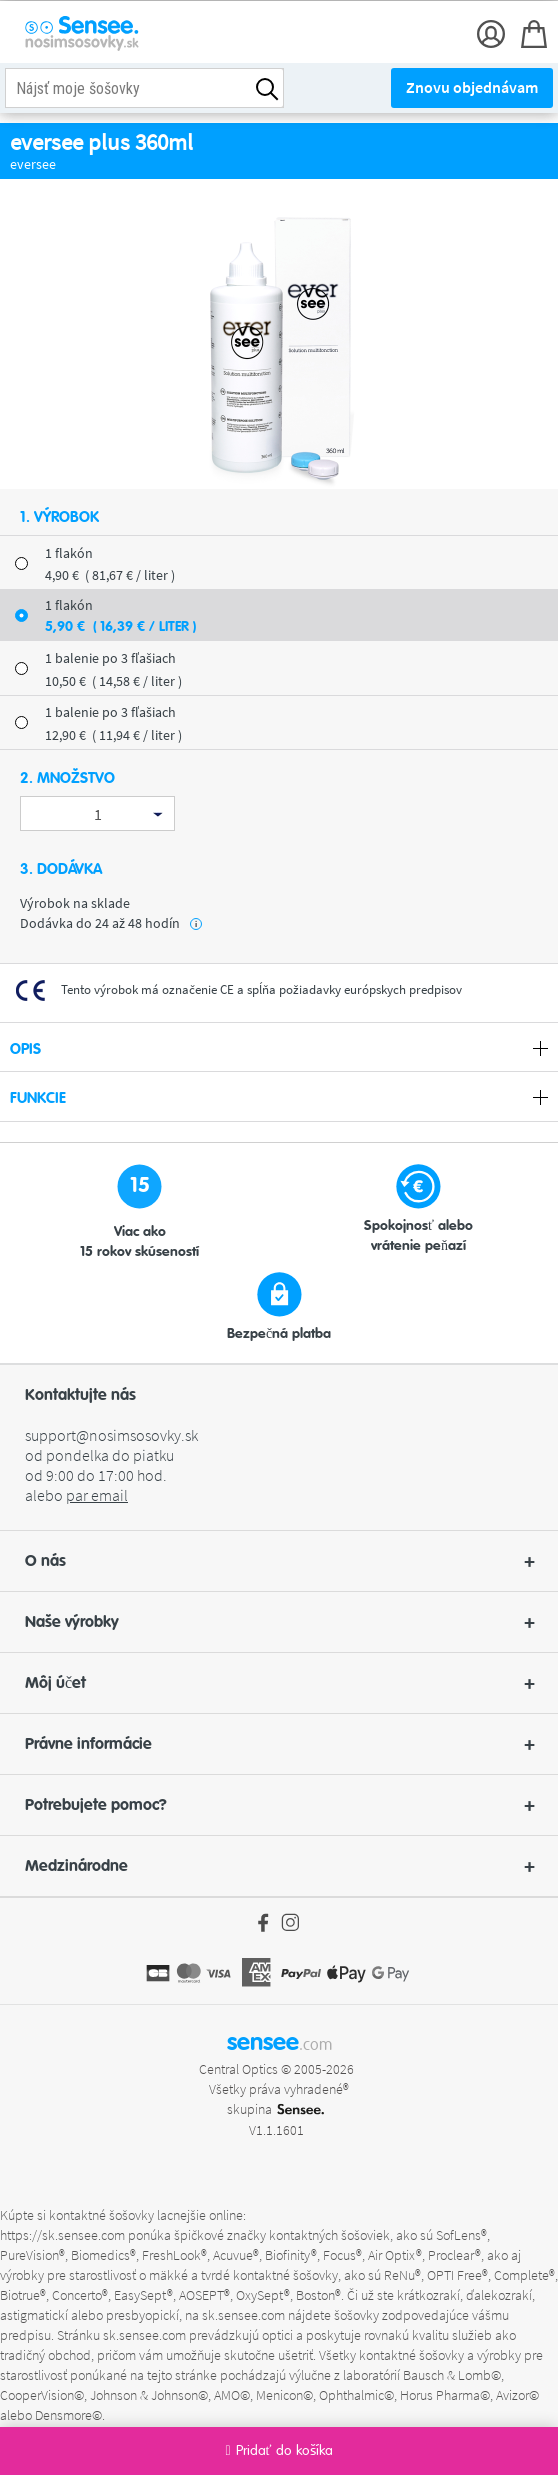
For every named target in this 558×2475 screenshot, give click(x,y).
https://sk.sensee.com (62, 2235)
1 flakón (69, 553)
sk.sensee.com (243, 2315)
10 (113, 681)
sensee (279, 2042)
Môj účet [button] (279, 1683)
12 (113, 735)
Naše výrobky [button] (279, 1622)
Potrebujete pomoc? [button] (279, 1805)
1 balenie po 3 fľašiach (110, 658)
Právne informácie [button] (279, 1744)
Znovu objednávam (472, 87)
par (97, 1495)
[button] (279, 1561)
